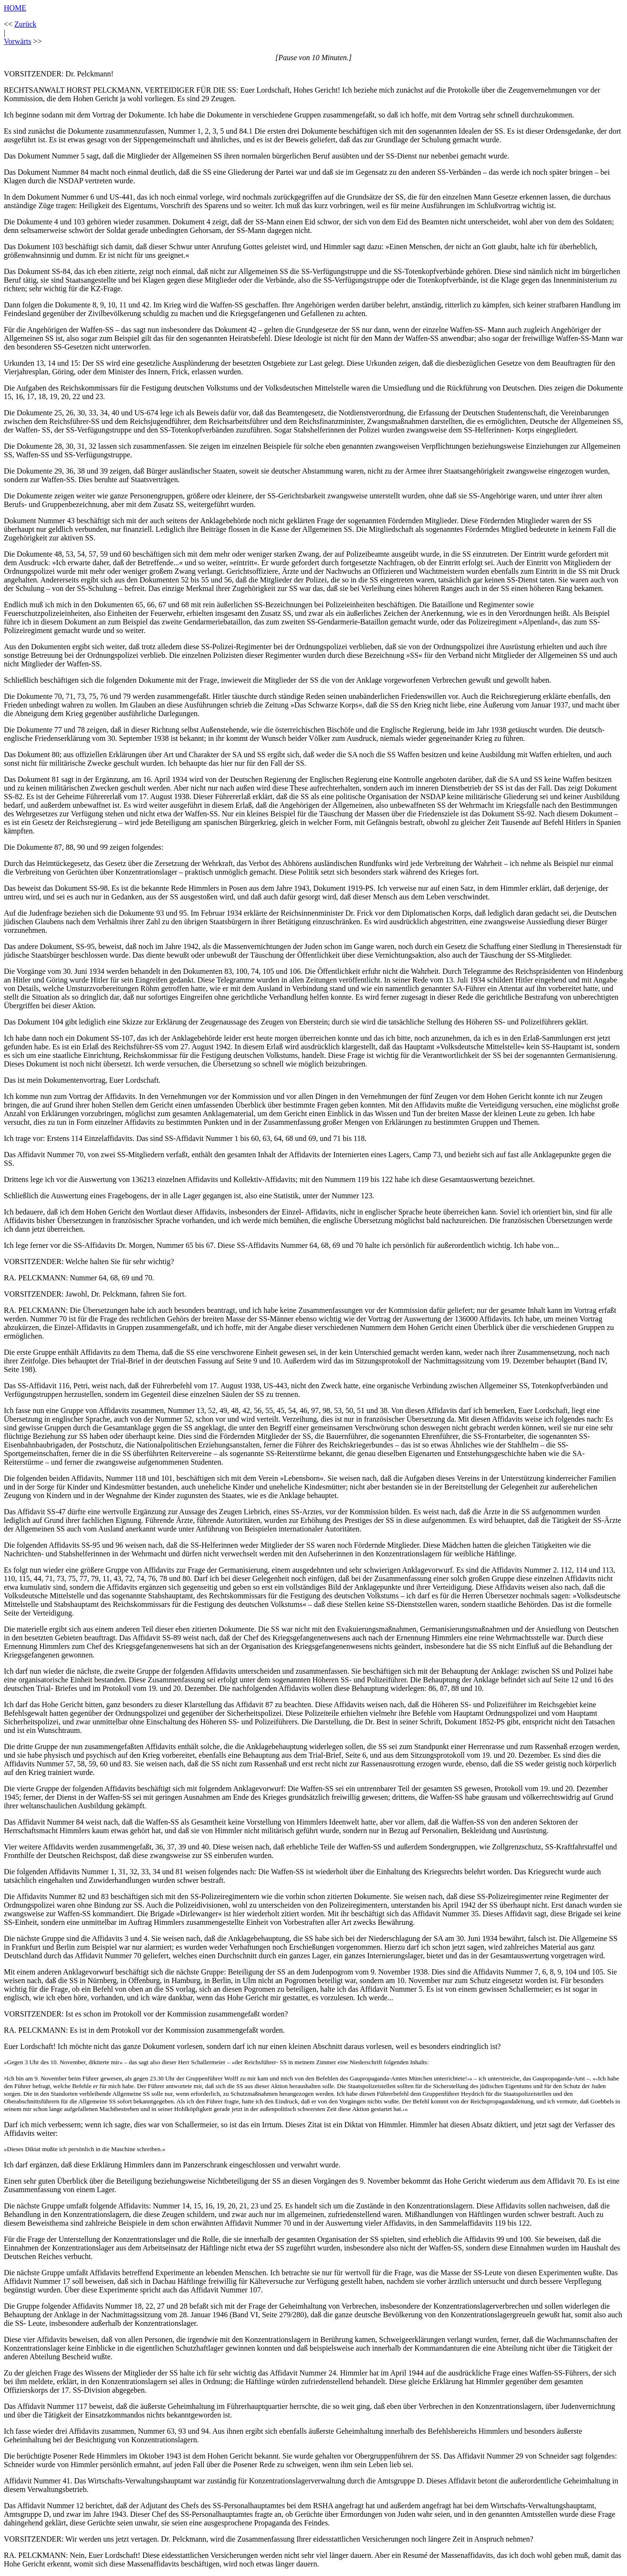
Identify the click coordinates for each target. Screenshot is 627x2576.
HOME (15, 8)
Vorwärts (17, 41)
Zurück (25, 24)
